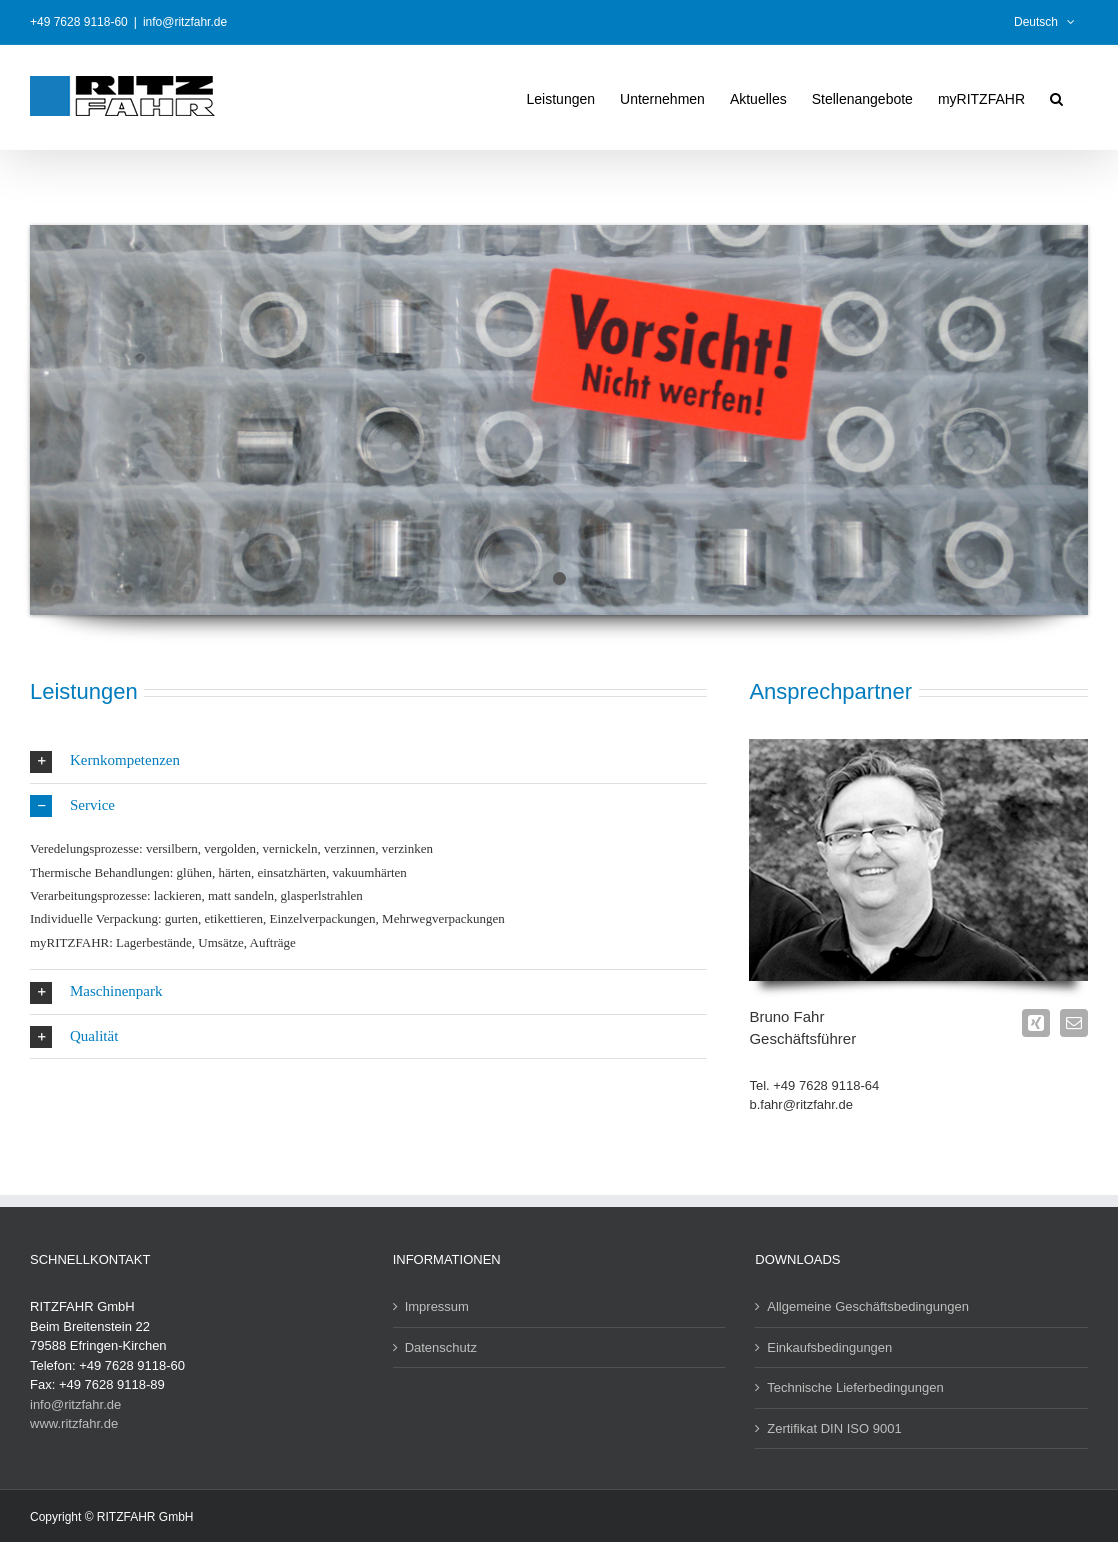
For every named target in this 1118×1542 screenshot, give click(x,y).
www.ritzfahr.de (74, 1423)
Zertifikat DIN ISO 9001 (834, 1428)
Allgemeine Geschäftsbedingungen (868, 1306)
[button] (1056, 97)
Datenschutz (441, 1347)
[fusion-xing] (1036, 1023)
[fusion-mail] (1074, 1023)
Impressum (437, 1306)
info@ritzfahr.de (185, 22)
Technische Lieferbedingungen (855, 1387)
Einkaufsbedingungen (829, 1347)
